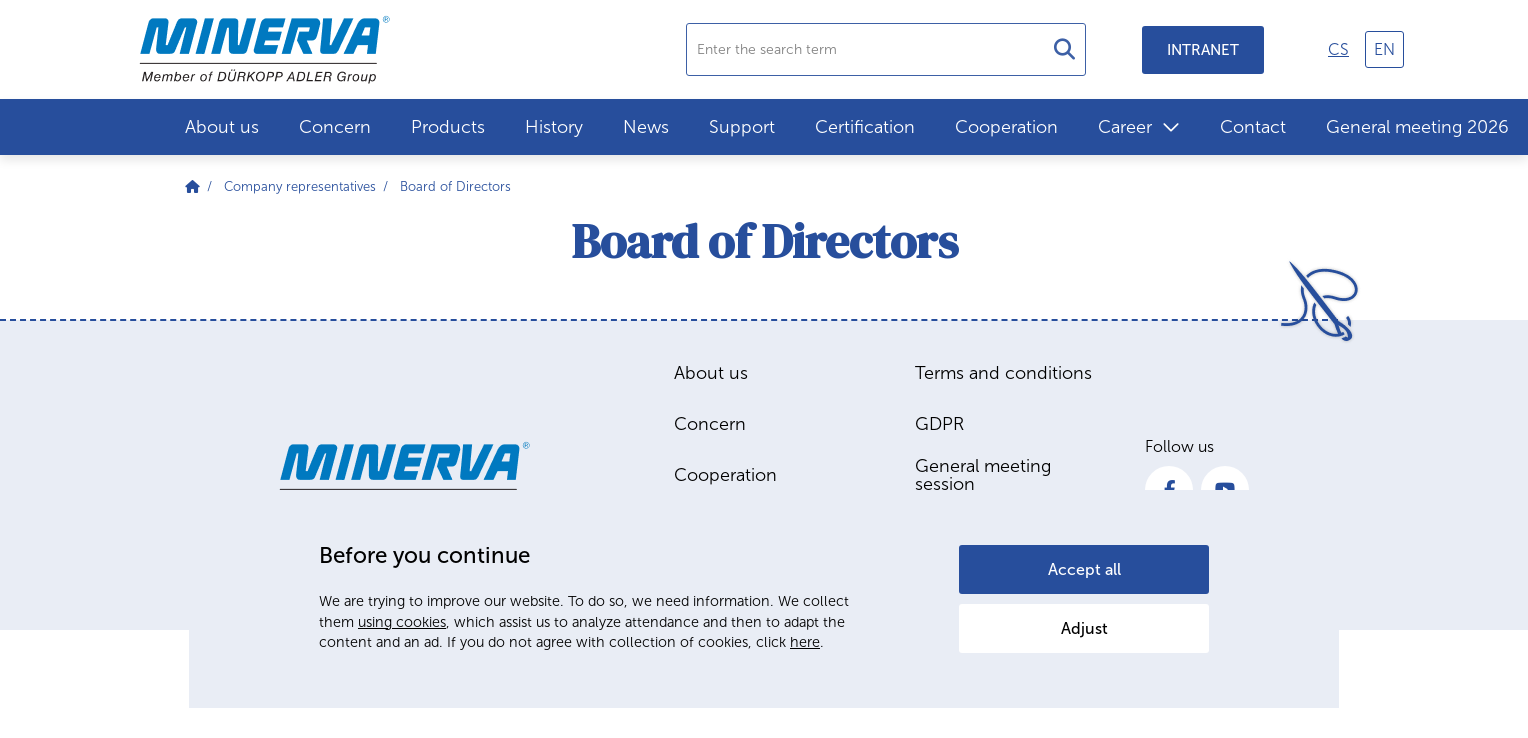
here (805, 642)
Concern (335, 127)
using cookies (402, 622)
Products (448, 127)
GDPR (939, 424)
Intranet (1203, 50)
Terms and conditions (1003, 373)
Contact (1253, 127)
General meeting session (983, 475)
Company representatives (300, 186)
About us (222, 127)
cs (1338, 49)
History (554, 127)
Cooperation (1006, 127)
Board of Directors (455, 186)
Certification (865, 127)
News (646, 127)
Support (742, 127)
